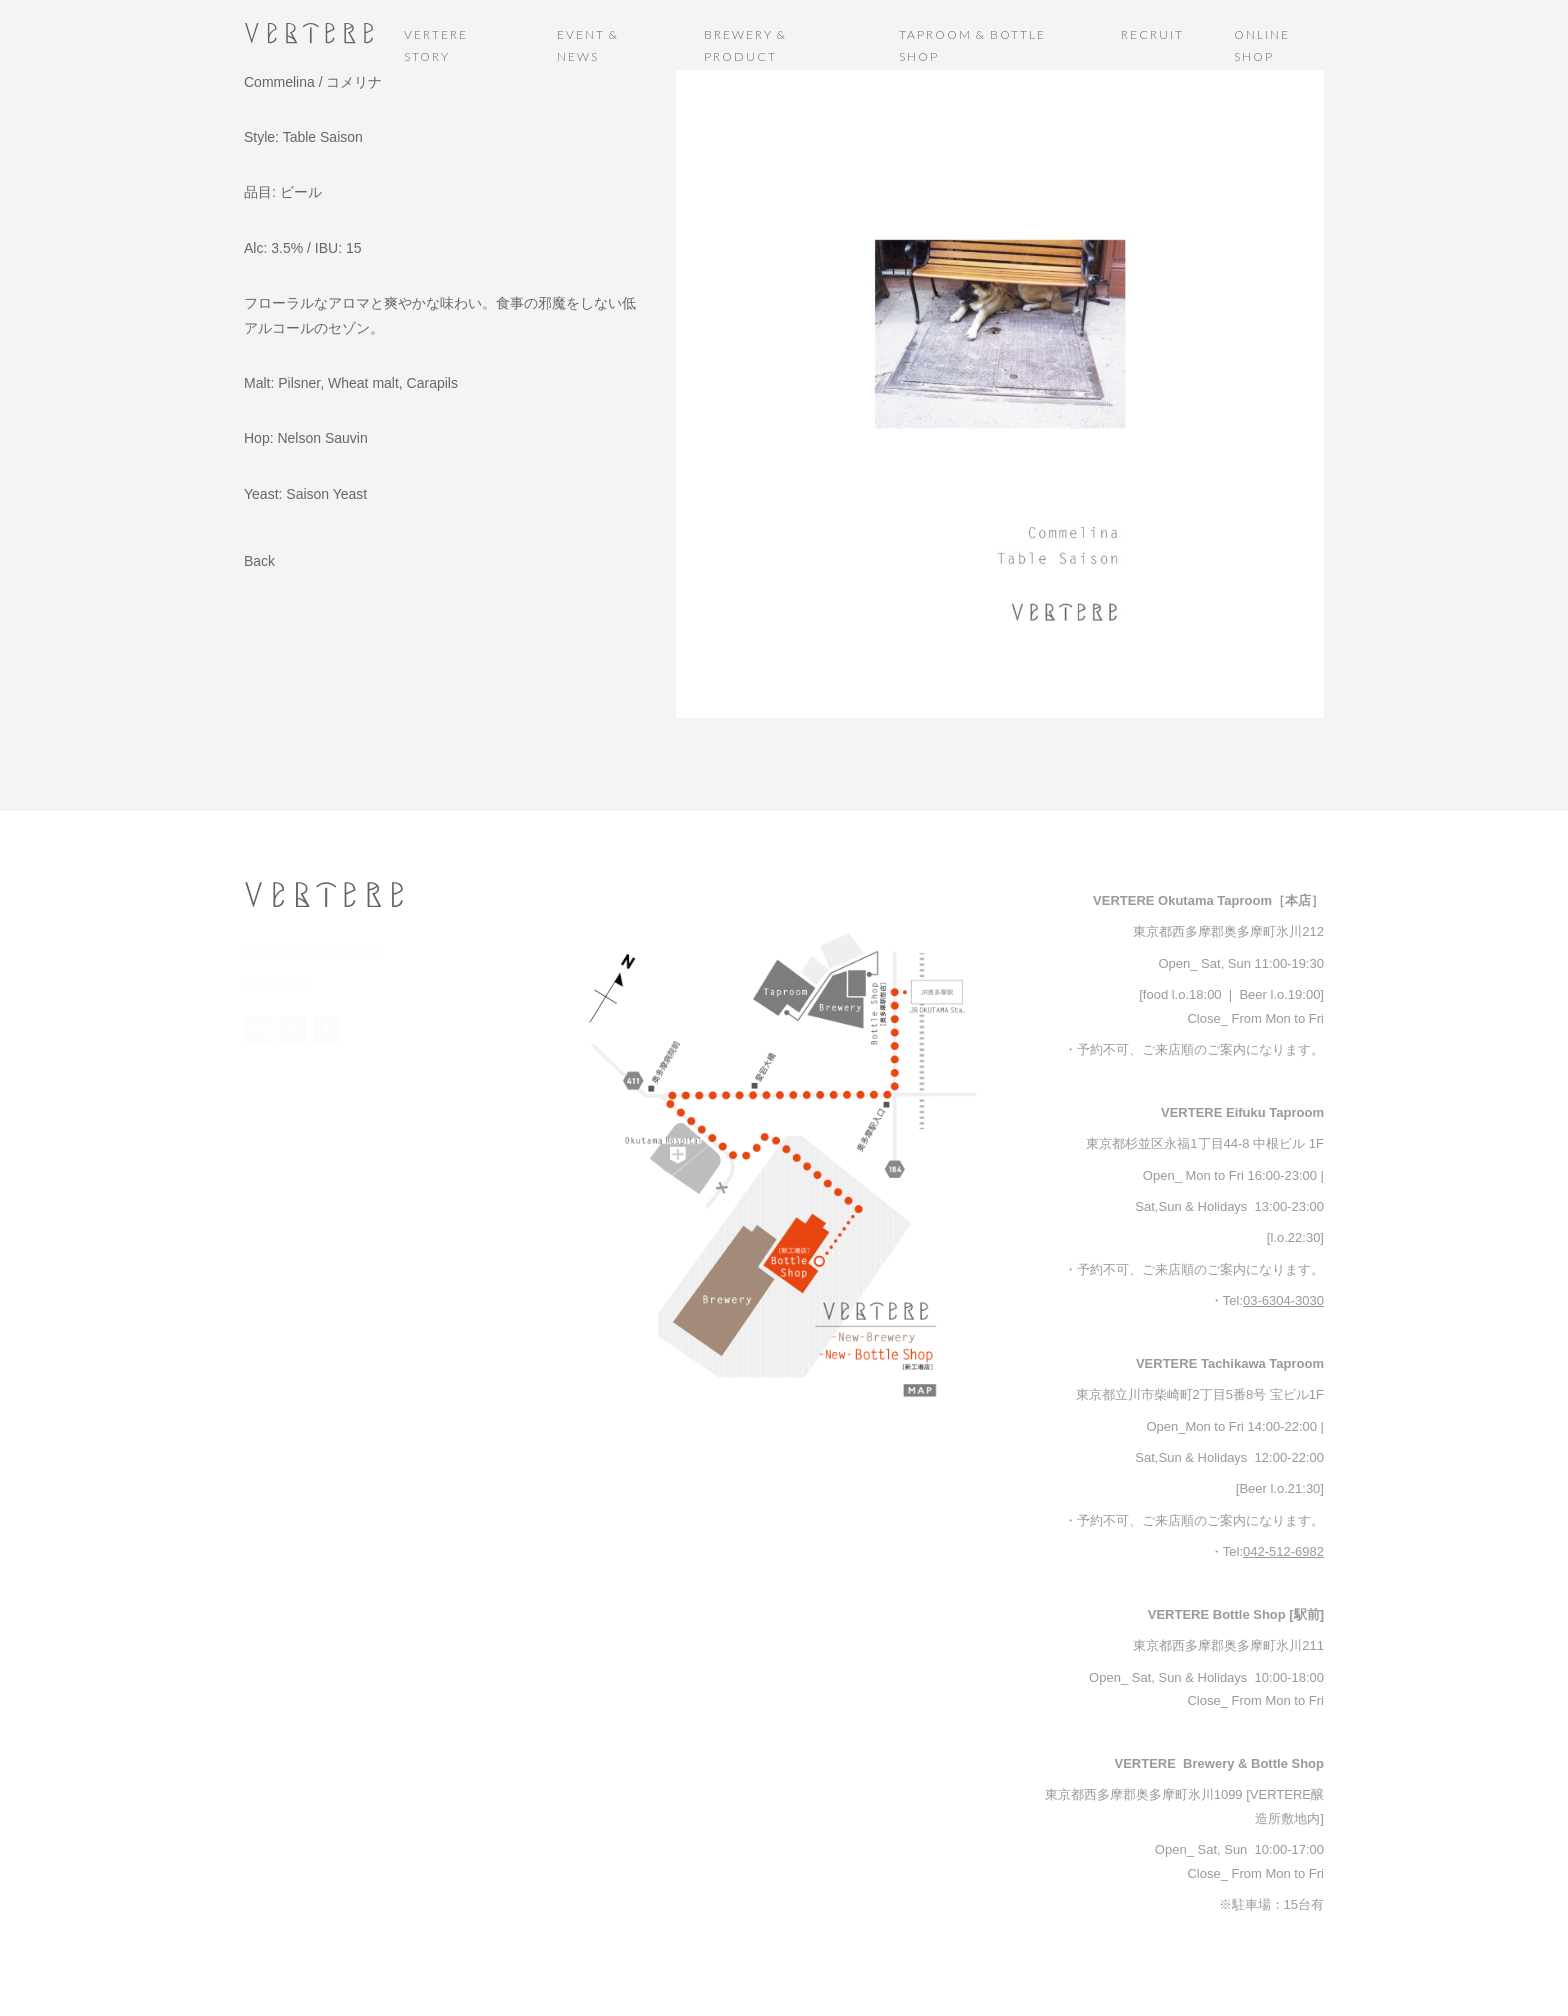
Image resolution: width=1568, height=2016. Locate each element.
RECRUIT (1152, 34)
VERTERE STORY (436, 45)
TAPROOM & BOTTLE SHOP (972, 45)
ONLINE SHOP (1262, 45)
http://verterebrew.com (308, 949)
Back (259, 561)
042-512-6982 (1283, 1551)
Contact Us (276, 981)
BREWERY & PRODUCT (745, 45)
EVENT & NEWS (588, 45)
